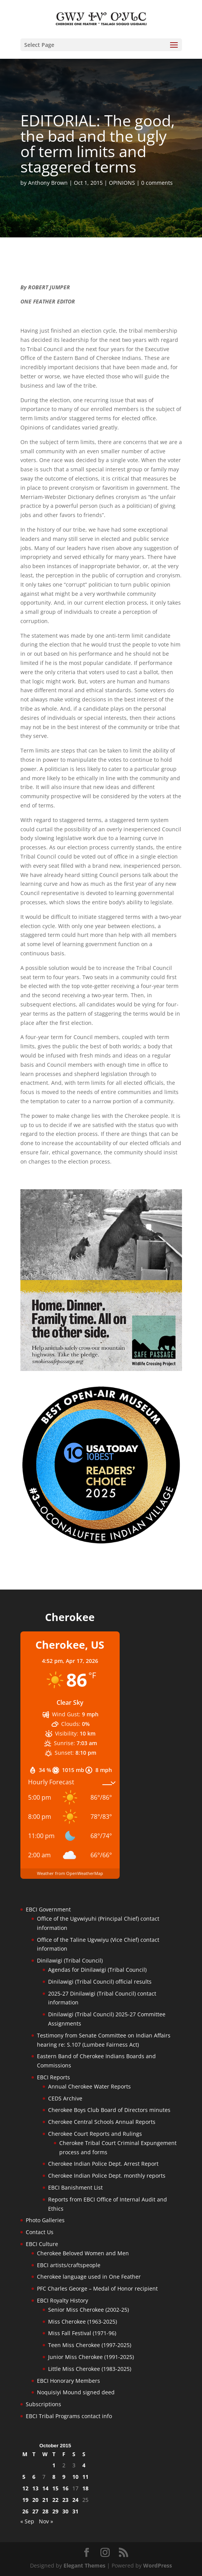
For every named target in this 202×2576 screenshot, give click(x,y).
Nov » (46, 2521)
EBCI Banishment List (75, 2187)
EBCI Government (48, 1909)
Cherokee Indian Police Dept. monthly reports (106, 2175)
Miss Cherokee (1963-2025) (82, 2321)
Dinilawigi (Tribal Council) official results (100, 1981)
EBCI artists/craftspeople (68, 2265)
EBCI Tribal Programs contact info (69, 2416)
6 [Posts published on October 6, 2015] (33, 2476)
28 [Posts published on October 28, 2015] (45, 2511)
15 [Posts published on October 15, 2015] (55, 2488)
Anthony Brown (48, 182)
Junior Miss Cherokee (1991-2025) (91, 2357)
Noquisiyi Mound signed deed (76, 2392)
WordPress (157, 2565)
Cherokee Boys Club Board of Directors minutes (109, 2110)
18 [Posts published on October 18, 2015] (85, 2488)
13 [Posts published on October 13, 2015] (35, 2488)
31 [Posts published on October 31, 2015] (75, 2511)
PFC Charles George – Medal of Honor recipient (97, 2288)
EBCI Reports (53, 2077)
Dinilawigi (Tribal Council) (70, 1960)
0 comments (157, 182)
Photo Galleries (45, 2220)
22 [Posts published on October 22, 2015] (55, 2499)
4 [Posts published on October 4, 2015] (83, 2465)
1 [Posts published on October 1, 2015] (53, 2465)
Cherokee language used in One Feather (89, 2276)
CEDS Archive (65, 2098)
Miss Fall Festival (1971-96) (82, 2333)
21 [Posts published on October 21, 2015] (45, 2499)
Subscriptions (43, 2404)
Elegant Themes (84, 2565)
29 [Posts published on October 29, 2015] (55, 2511)
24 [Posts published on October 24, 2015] (75, 2499)
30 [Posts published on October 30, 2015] (65, 2511)
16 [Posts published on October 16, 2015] (65, 2488)
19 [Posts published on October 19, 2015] (25, 2499)
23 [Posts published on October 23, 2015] (65, 2499)
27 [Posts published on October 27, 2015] (35, 2511)
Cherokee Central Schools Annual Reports (101, 2121)
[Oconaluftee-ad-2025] (101, 1543)
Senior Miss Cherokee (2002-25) (88, 2309)
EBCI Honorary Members (68, 2380)
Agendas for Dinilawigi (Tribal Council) (97, 1969)
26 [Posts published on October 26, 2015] (25, 2511)
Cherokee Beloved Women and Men (83, 2253)
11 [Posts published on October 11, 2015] (85, 2476)
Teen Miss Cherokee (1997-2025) (89, 2345)
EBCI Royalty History (62, 2300)
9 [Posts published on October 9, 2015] (63, 2476)
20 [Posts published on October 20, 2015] (35, 2499)
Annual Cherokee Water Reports (89, 2086)
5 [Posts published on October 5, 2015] (23, 2476)
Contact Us (39, 2232)
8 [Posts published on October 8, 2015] (53, 2476)
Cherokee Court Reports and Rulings (95, 2133)
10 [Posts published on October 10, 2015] (75, 2476)
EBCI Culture (42, 2244)
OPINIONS (122, 182)
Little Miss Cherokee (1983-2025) (89, 2368)
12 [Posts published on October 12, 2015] (25, 2488)
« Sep (27, 2521)
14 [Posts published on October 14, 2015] (45, 2488)
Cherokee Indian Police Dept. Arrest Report (103, 2163)
